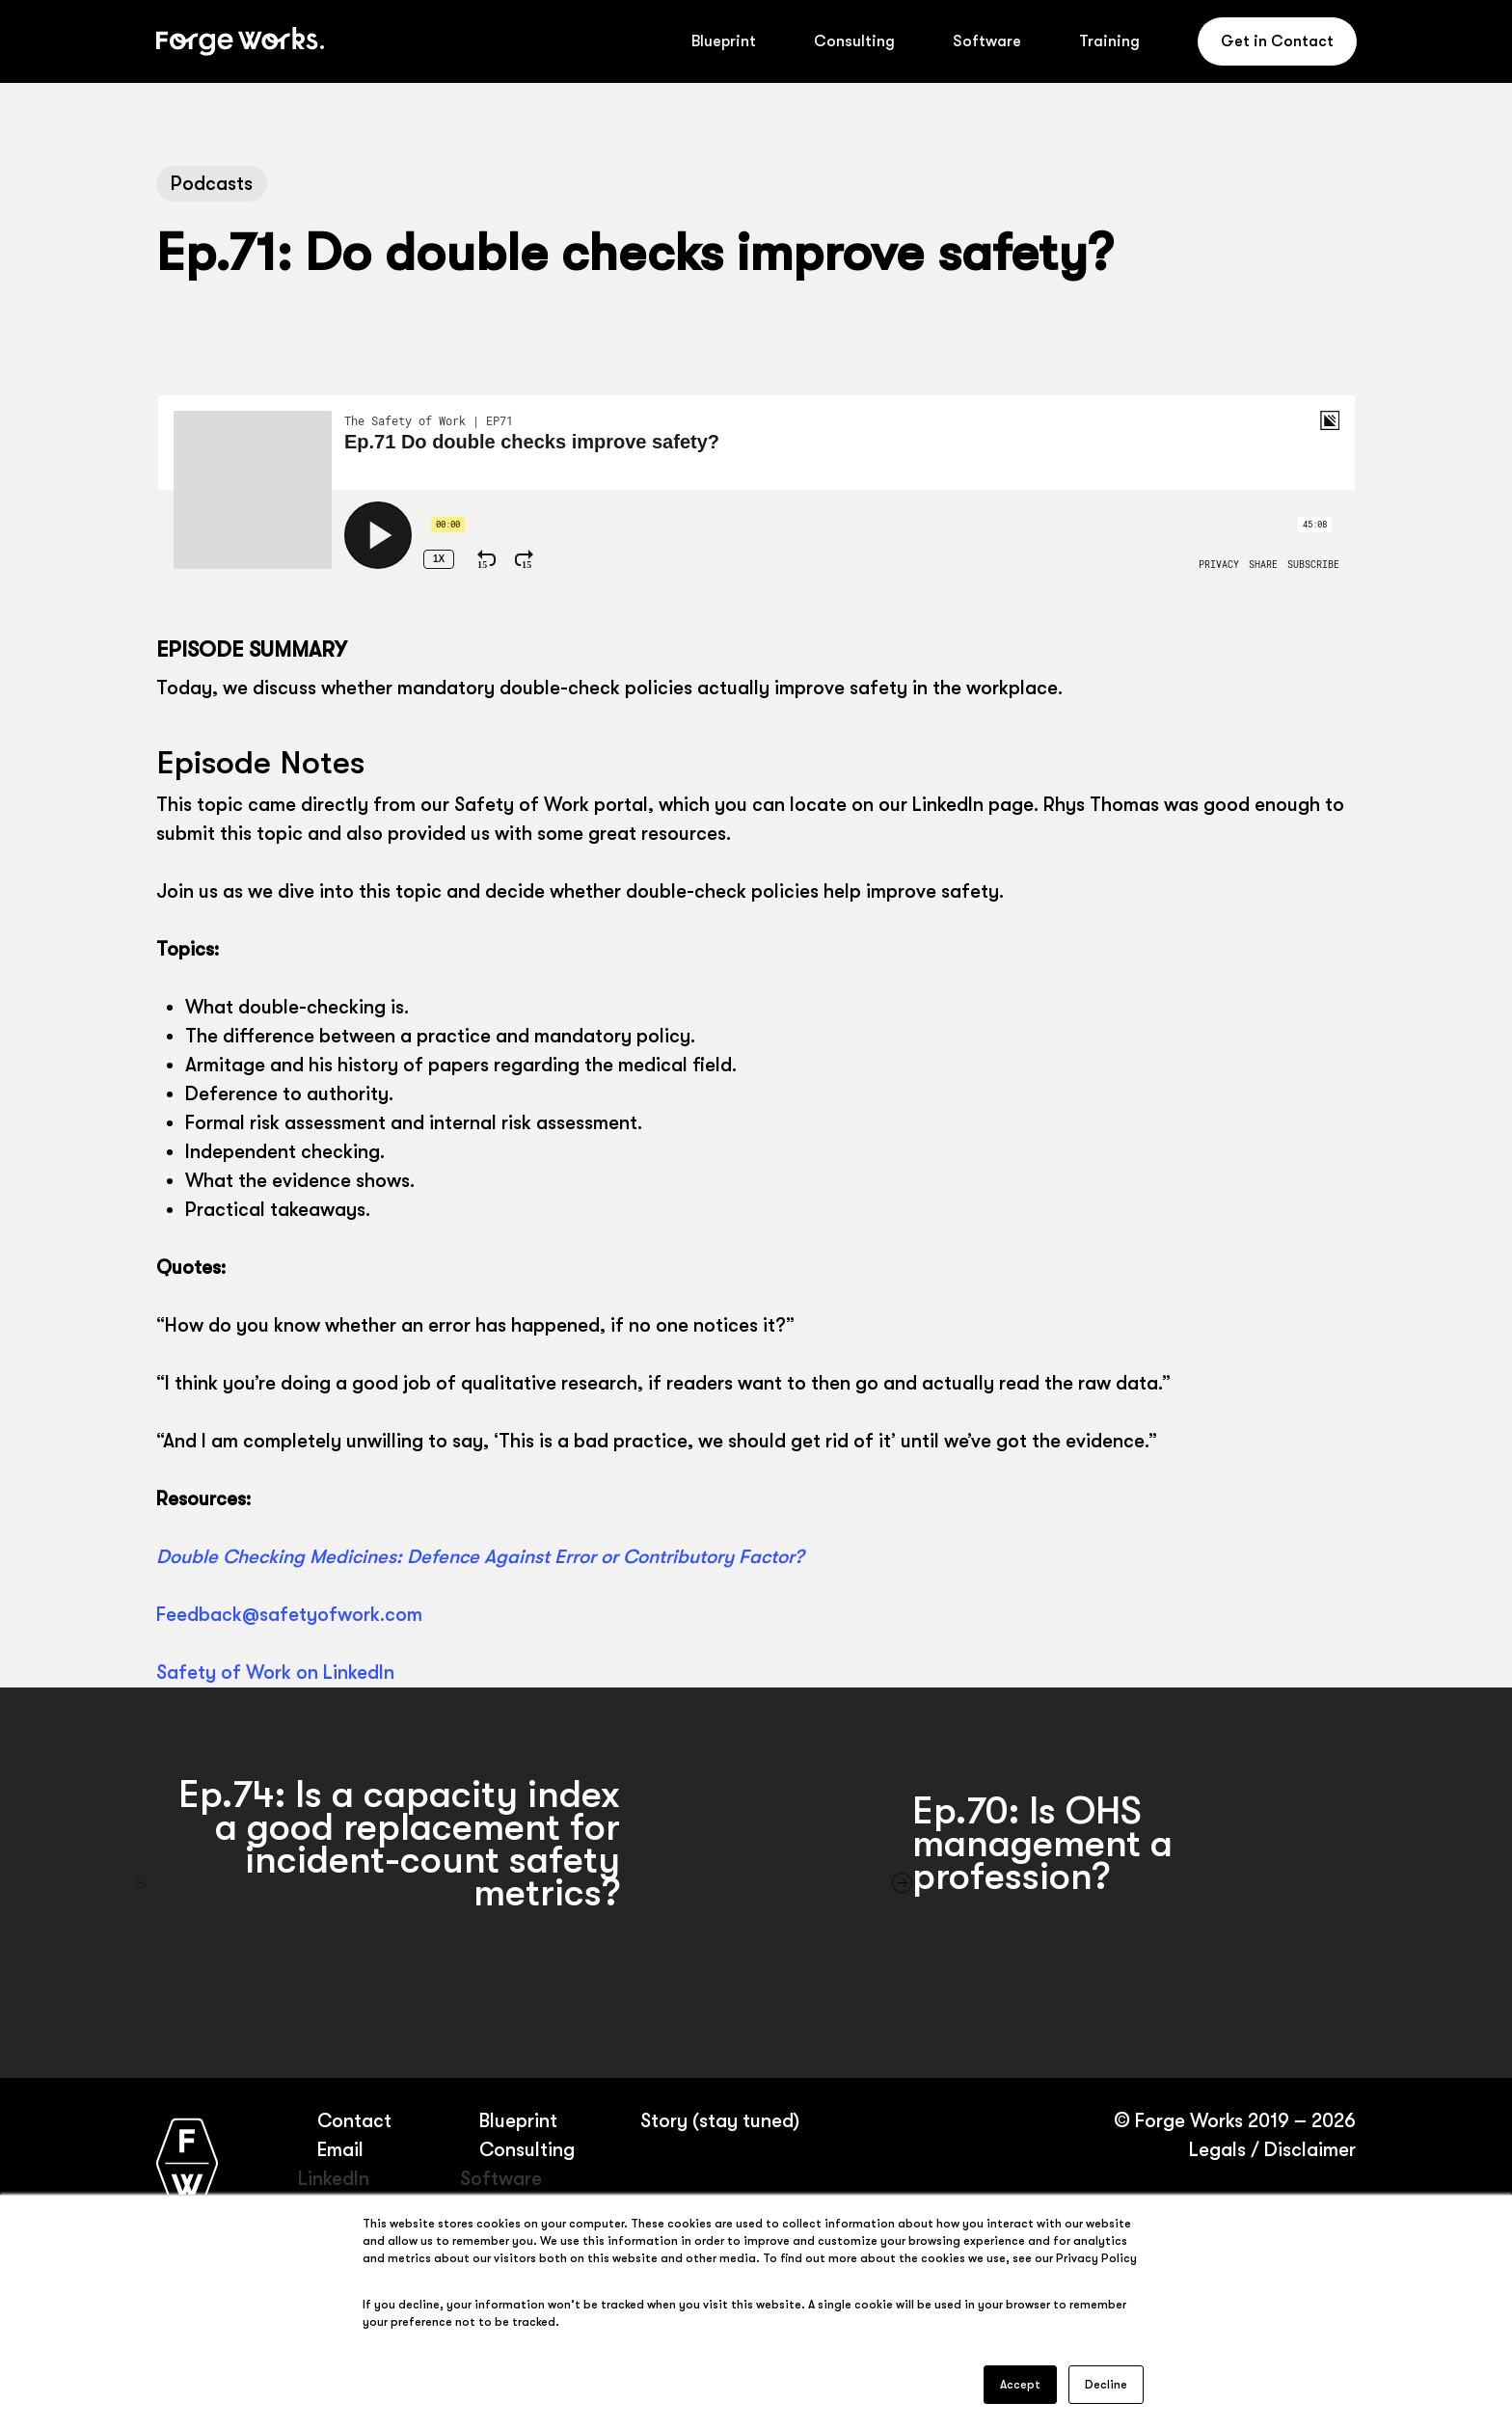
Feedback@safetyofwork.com (289, 1615)
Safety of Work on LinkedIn (275, 1672)
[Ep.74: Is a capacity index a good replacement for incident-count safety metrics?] (378, 1882)
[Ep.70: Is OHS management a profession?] (1134, 1882)
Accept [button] (1020, 2384)
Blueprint (517, 2121)
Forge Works (1188, 2121)
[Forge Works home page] (187, 2162)
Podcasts (212, 184)
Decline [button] (1106, 2384)
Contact (354, 2121)
